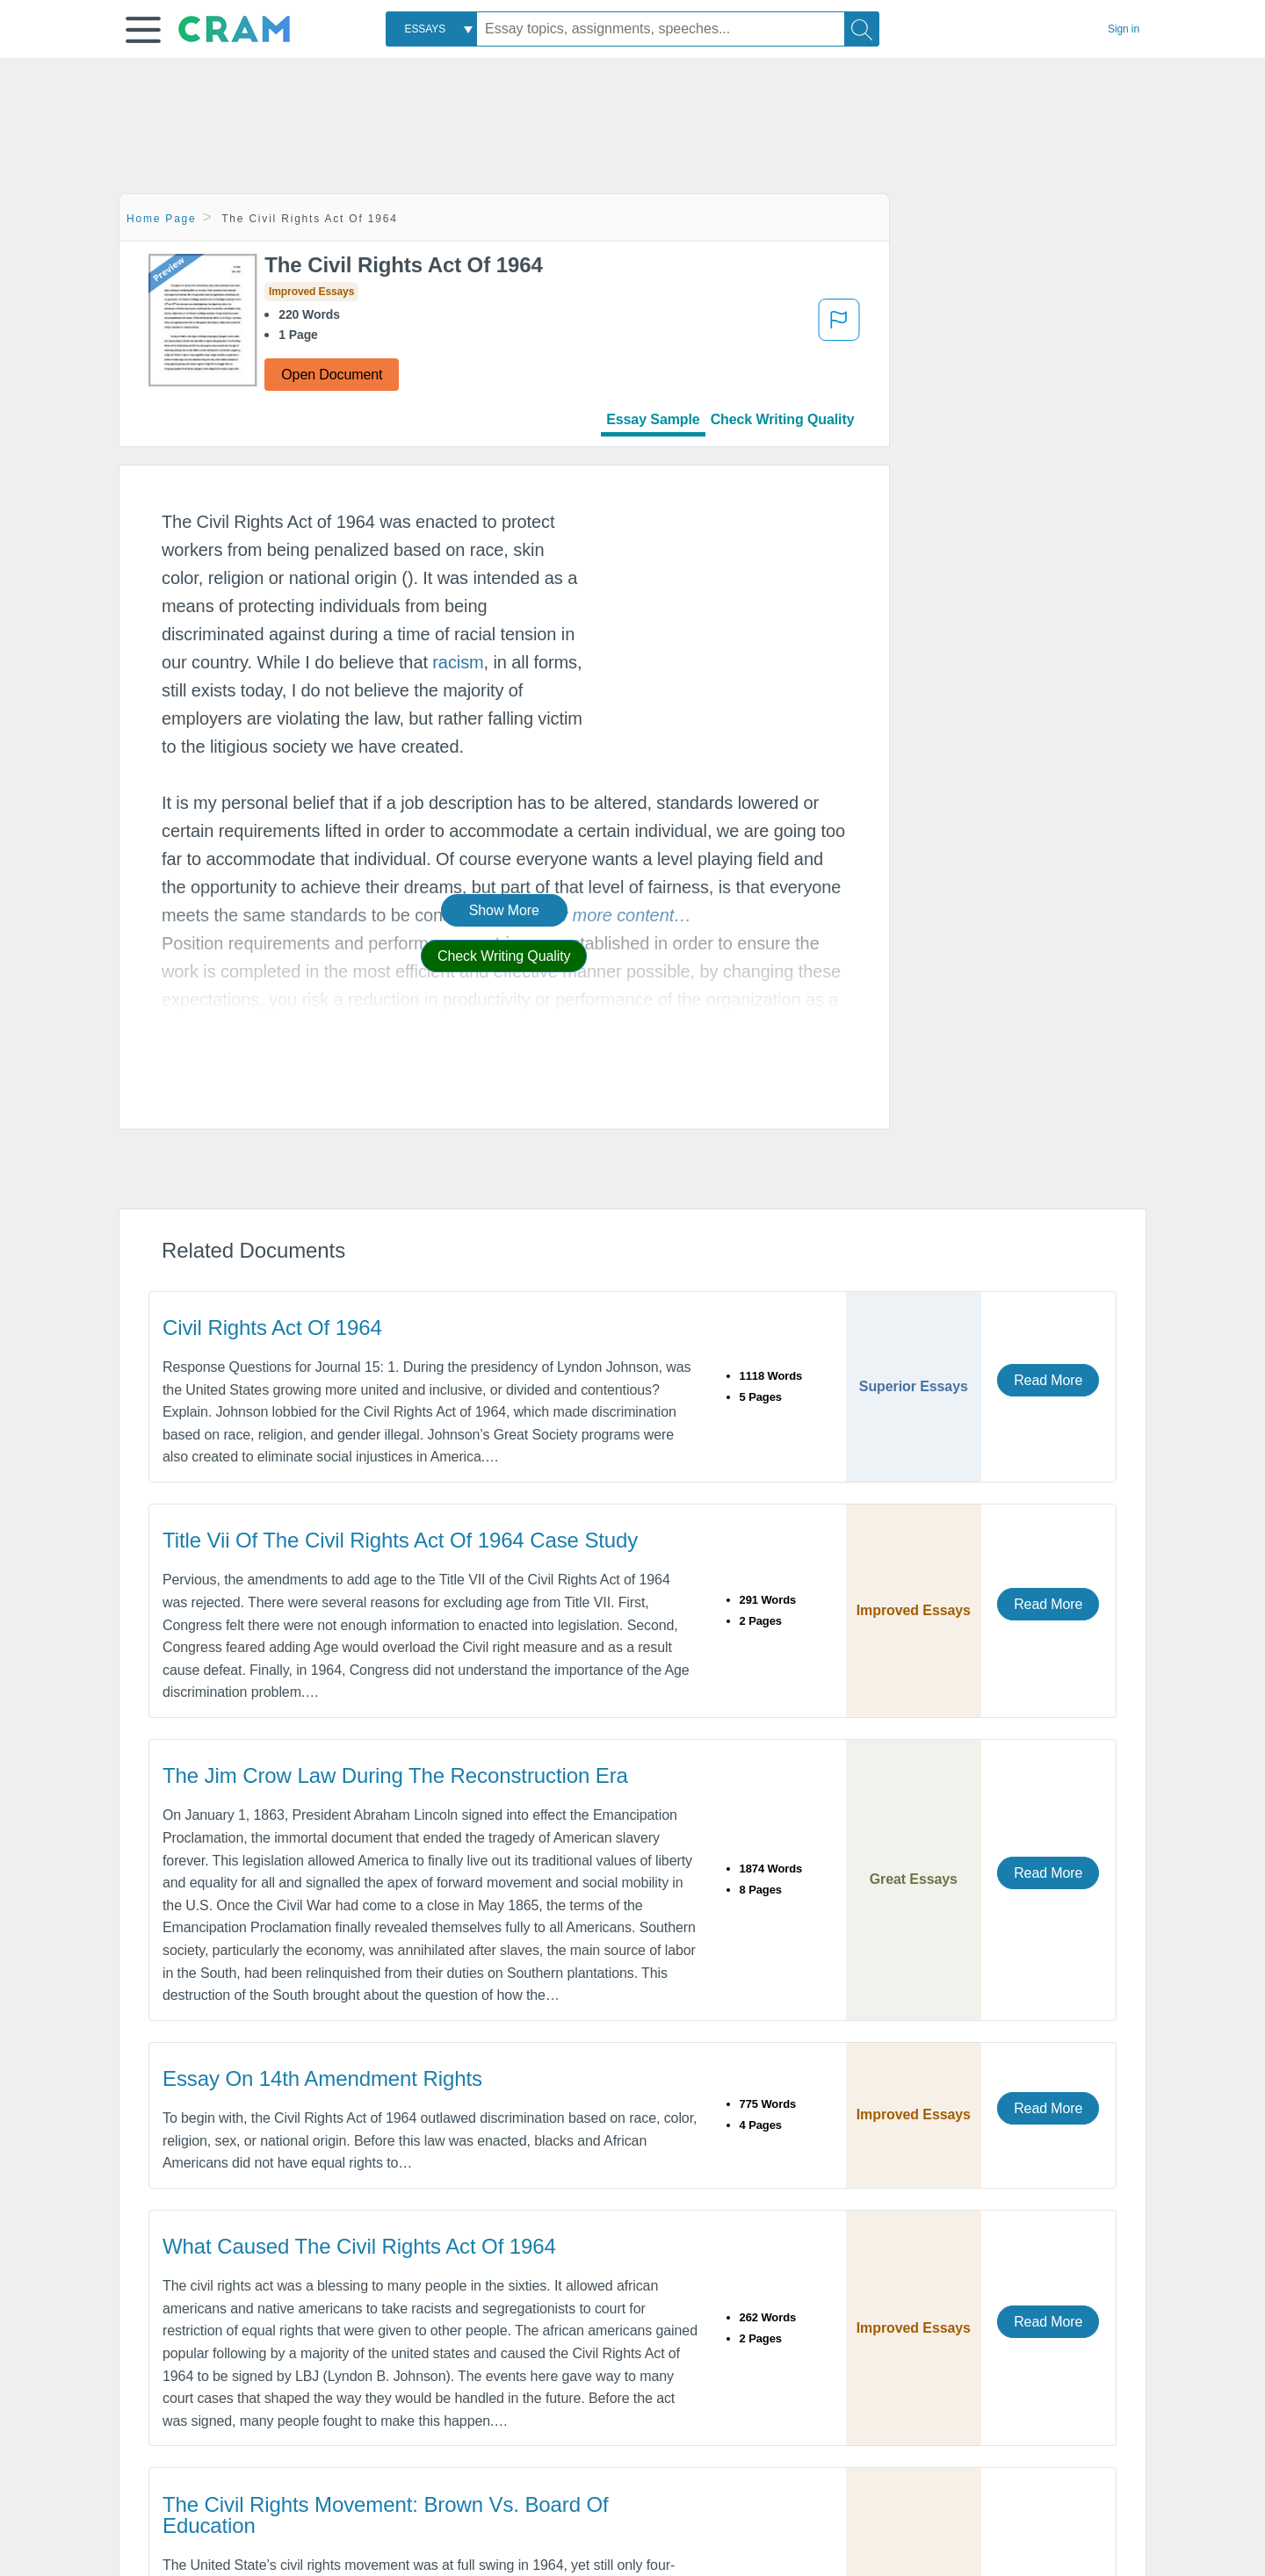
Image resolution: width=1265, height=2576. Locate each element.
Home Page (161, 219)
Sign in (1123, 29)
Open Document (331, 374)
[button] (143, 30)
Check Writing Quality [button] (503, 956)
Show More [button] (504, 910)
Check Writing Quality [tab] (783, 419)
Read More (1048, 1380)
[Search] (861, 29)
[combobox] (431, 29)
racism (457, 662)
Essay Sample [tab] (652, 419)
